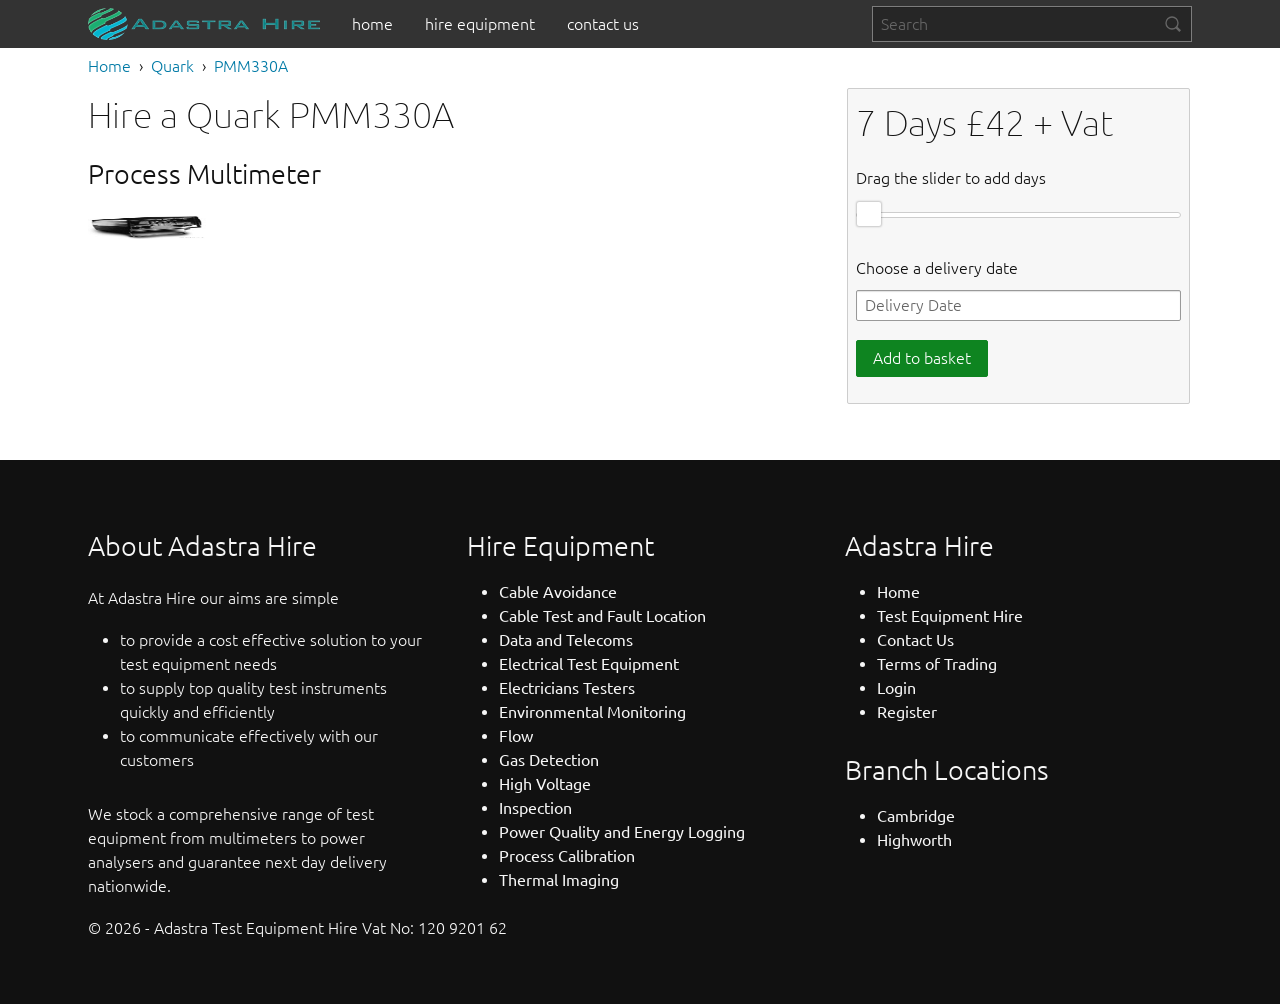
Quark (172, 66)
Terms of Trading (937, 664)
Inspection (535, 808)
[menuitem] (372, 24)
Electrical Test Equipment (589, 664)
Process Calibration (567, 856)
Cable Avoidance (558, 592)
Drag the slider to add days (951, 178)
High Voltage (545, 784)
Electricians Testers (567, 688)
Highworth (914, 840)
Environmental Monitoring (592, 712)
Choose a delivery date (937, 268)
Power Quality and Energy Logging (622, 832)
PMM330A (251, 66)
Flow (516, 736)
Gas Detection (549, 760)
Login (896, 688)
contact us (603, 24)
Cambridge (916, 816)
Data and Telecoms (566, 640)
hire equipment (480, 24)
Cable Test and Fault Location (602, 616)
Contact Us (915, 640)
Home (109, 66)
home (372, 24)
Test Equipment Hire (950, 616)
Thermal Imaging (559, 880)
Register (907, 712)
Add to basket (922, 358)
